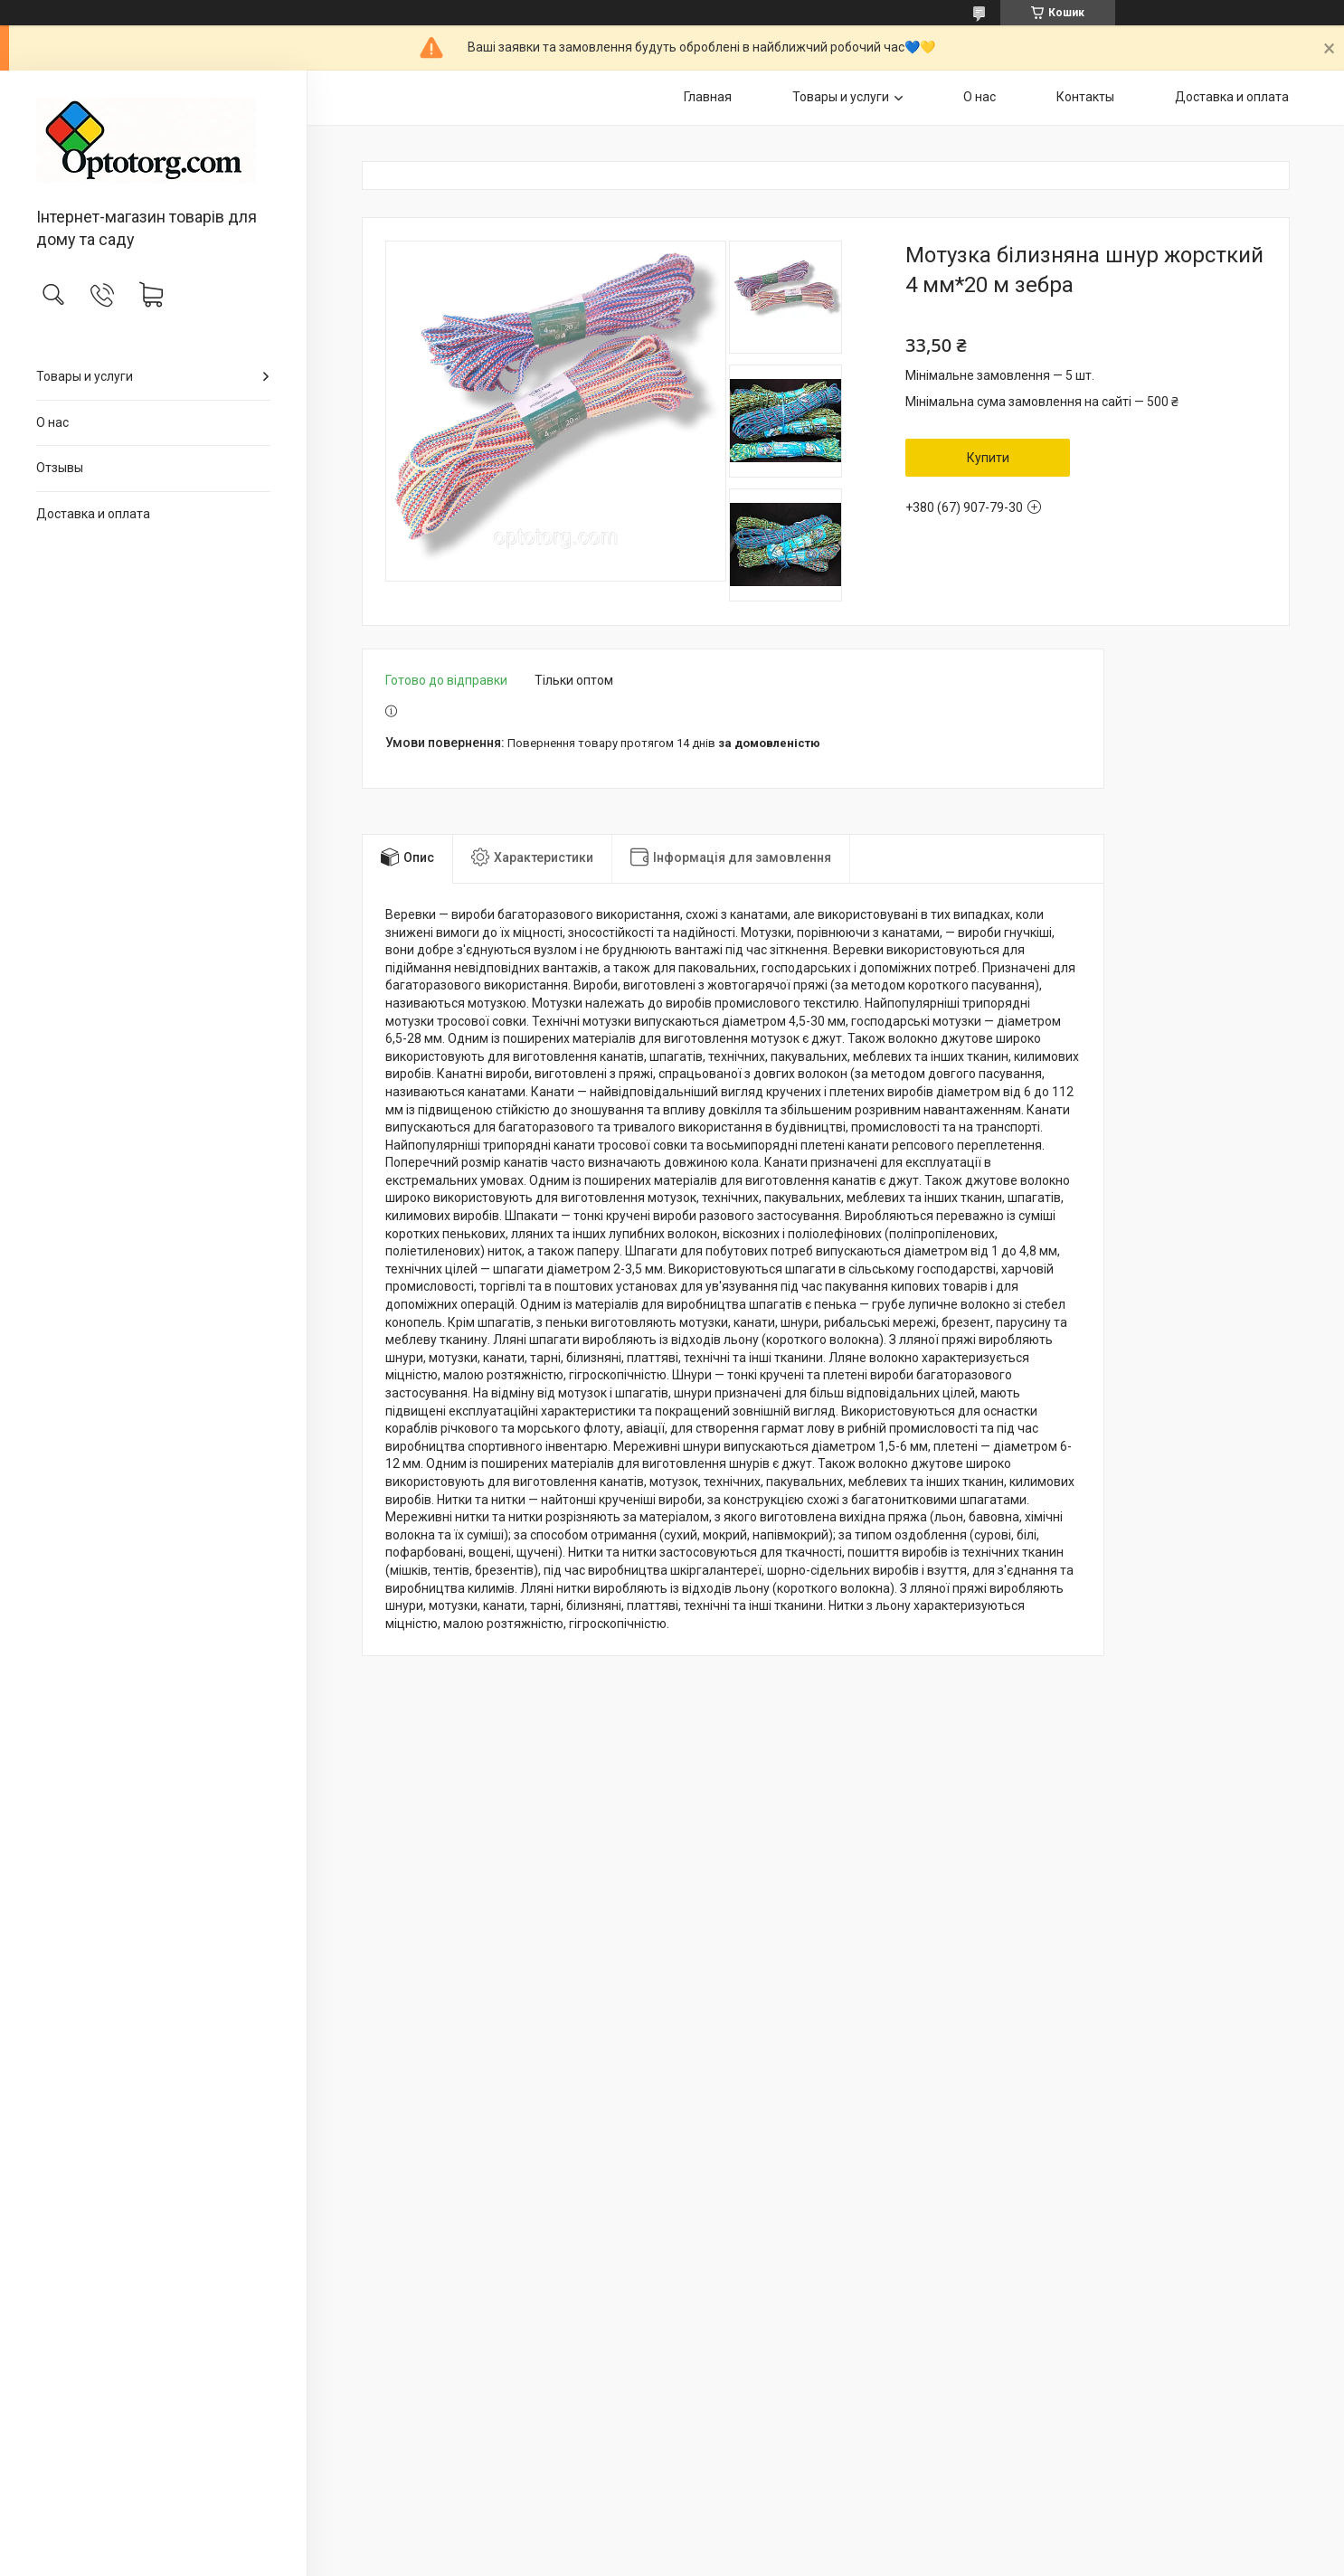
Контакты (1085, 97)
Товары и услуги (84, 376)
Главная (708, 97)
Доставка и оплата (93, 514)
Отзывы (59, 467)
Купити (988, 457)
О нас (52, 422)
